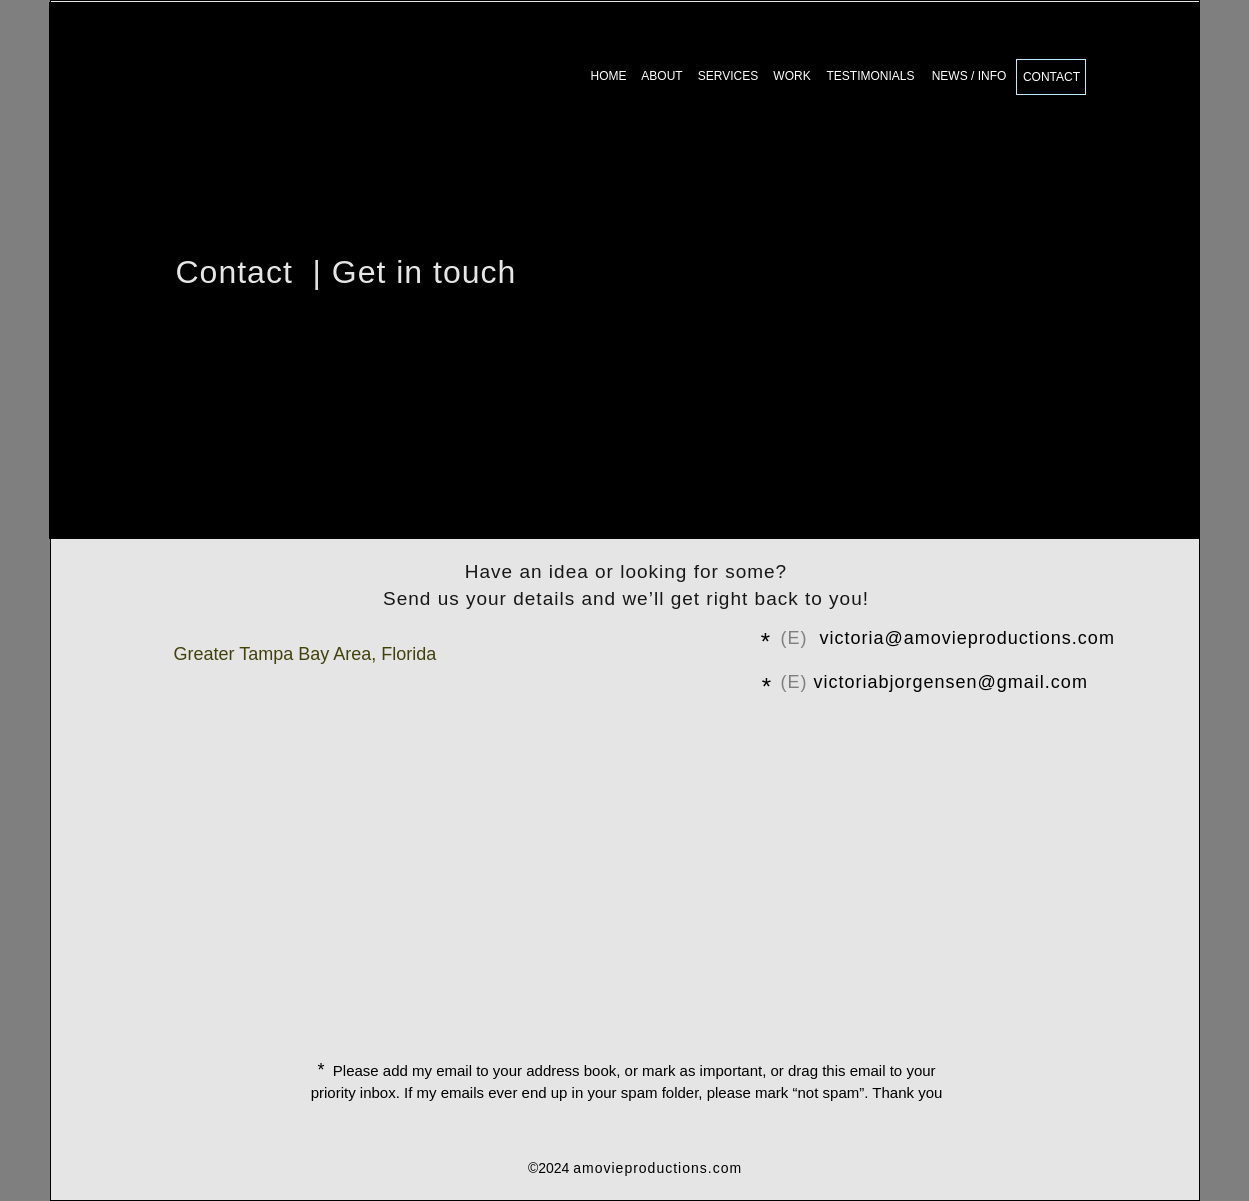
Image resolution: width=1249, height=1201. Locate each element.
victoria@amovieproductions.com (967, 638)
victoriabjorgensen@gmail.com (951, 682)
